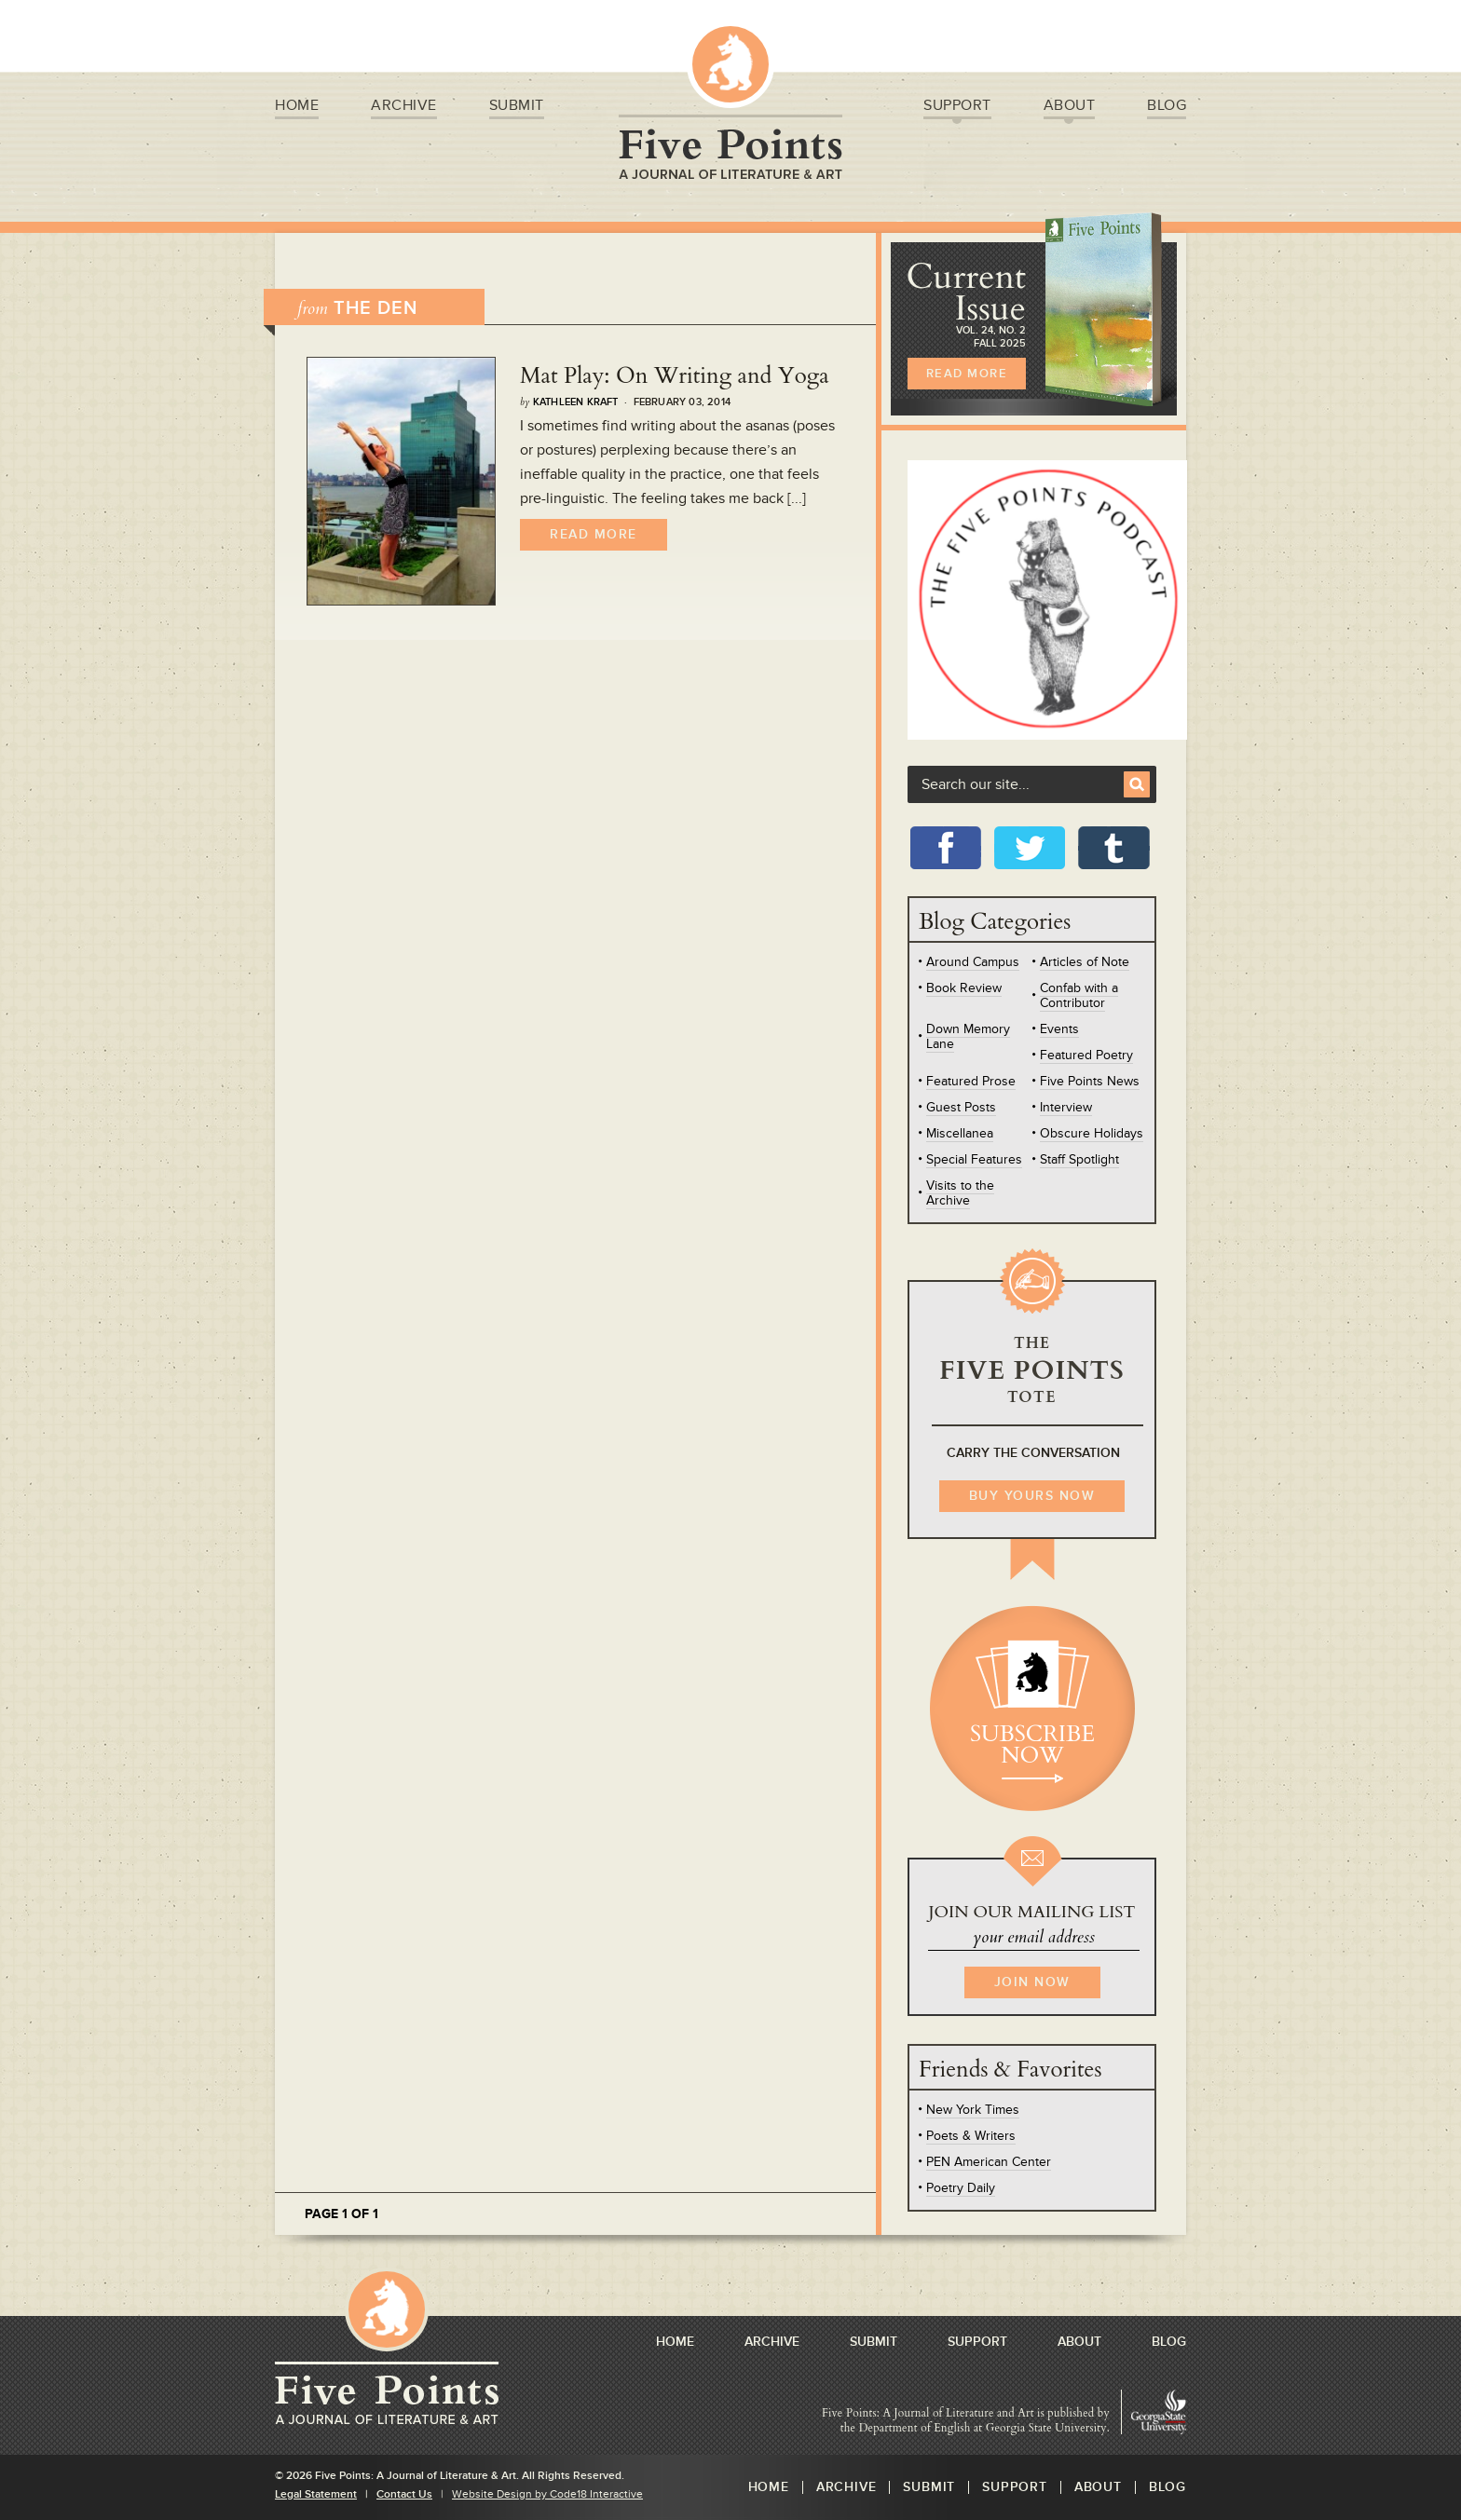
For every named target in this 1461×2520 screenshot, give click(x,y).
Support (957, 108)
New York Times (972, 2110)
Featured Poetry (1086, 1055)
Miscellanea (959, 1133)
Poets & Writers (971, 2136)
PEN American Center (988, 2162)
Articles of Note (1084, 962)
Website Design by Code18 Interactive (547, 2494)
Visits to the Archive (960, 1193)
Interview (1066, 1107)
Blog (1166, 107)
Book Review (964, 988)
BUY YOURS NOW (1032, 1496)
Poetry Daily (960, 2188)
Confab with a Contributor (1079, 995)
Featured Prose (971, 1081)
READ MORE (967, 373)
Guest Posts (961, 1107)
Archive (404, 107)
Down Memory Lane (968, 1036)
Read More (593, 534)
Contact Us (404, 2494)
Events (1059, 1029)
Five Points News (1090, 1081)
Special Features (974, 1159)
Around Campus (972, 962)
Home (297, 107)
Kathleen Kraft (576, 402)
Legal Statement (316, 2494)
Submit (516, 107)
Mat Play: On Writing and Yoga (674, 376)
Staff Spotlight (1079, 1159)
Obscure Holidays (1091, 1133)
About (1070, 108)
